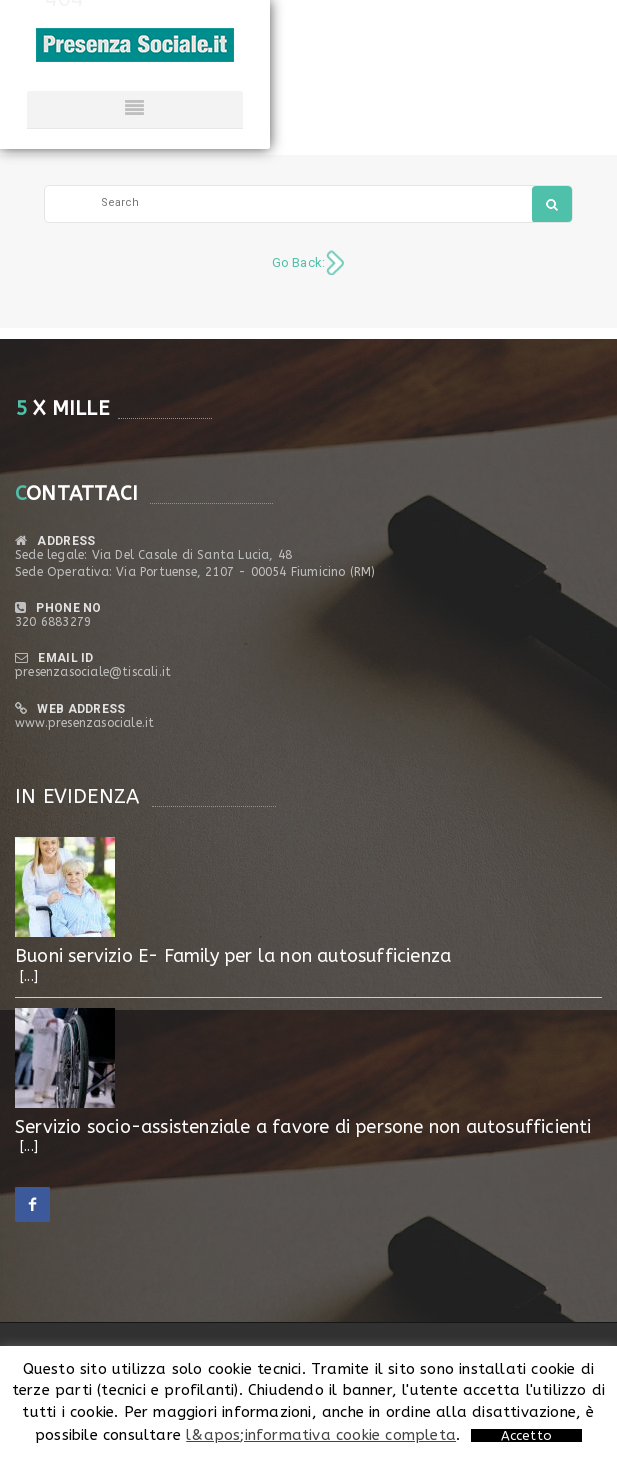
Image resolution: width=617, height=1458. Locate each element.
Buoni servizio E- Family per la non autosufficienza (233, 956)
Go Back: (299, 262)
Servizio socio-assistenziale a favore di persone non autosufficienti (303, 1127)
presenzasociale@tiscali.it (93, 672)
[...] (29, 976)
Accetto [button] (526, 1435)
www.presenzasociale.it (84, 723)
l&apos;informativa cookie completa (321, 1435)
